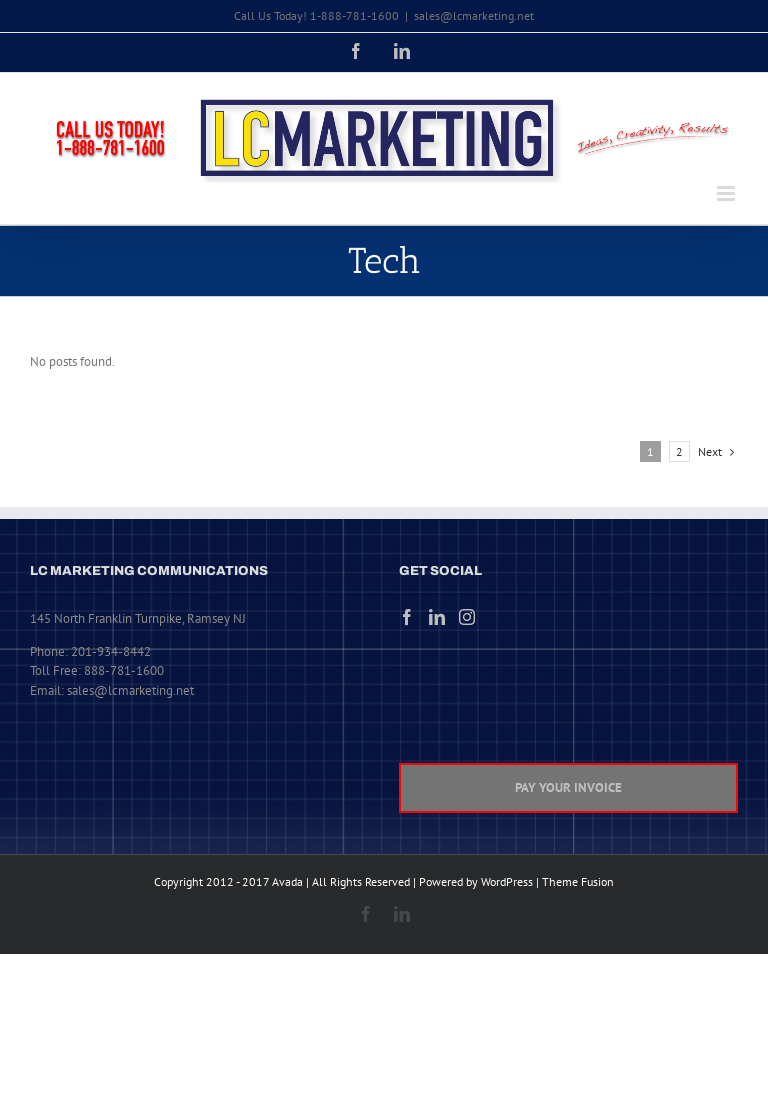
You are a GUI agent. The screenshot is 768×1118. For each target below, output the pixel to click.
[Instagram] (467, 617)
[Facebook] (407, 617)
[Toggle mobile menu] (727, 193)
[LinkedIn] (437, 617)
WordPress (507, 881)
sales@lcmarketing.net (474, 15)
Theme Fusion (578, 881)
